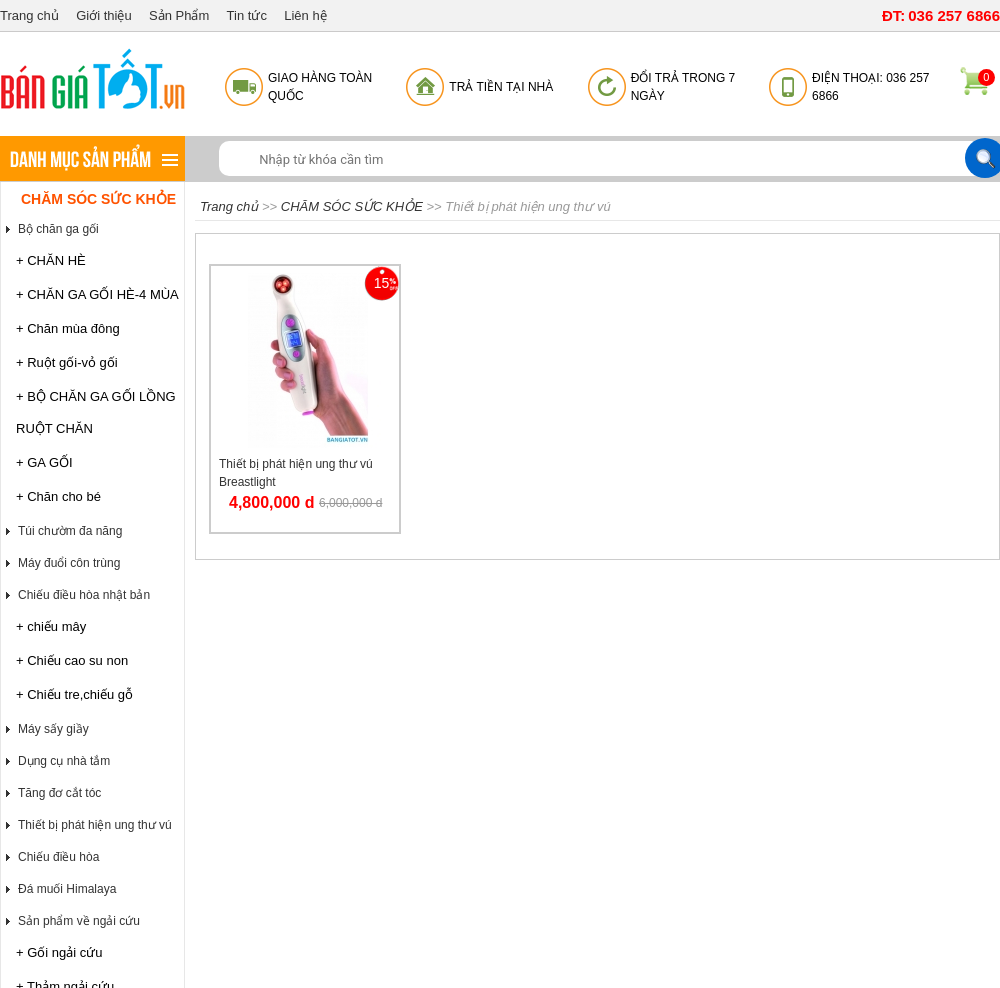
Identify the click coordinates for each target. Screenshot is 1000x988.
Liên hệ (305, 15)
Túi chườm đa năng (70, 531)
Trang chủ (29, 15)
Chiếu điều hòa (58, 857)
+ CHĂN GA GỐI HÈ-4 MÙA (97, 294)
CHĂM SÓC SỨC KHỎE (98, 199)
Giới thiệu (103, 15)
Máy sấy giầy (53, 729)
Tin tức (247, 15)
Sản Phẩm (179, 15)
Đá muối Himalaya (67, 889)
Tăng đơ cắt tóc (59, 793)
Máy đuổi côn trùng (69, 563)
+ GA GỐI (44, 462)
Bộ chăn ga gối (58, 229)
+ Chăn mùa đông (68, 328)
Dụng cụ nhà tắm (64, 761)
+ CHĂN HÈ (51, 260)
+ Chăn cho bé (58, 496)
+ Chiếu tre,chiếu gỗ (74, 694)
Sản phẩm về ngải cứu (79, 921)
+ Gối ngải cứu (59, 952)
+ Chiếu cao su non (72, 660)
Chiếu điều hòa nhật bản (84, 595)
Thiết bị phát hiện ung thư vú (95, 825)
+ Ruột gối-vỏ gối (67, 362)
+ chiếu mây (51, 626)
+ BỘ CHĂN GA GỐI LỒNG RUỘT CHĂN (96, 412)
